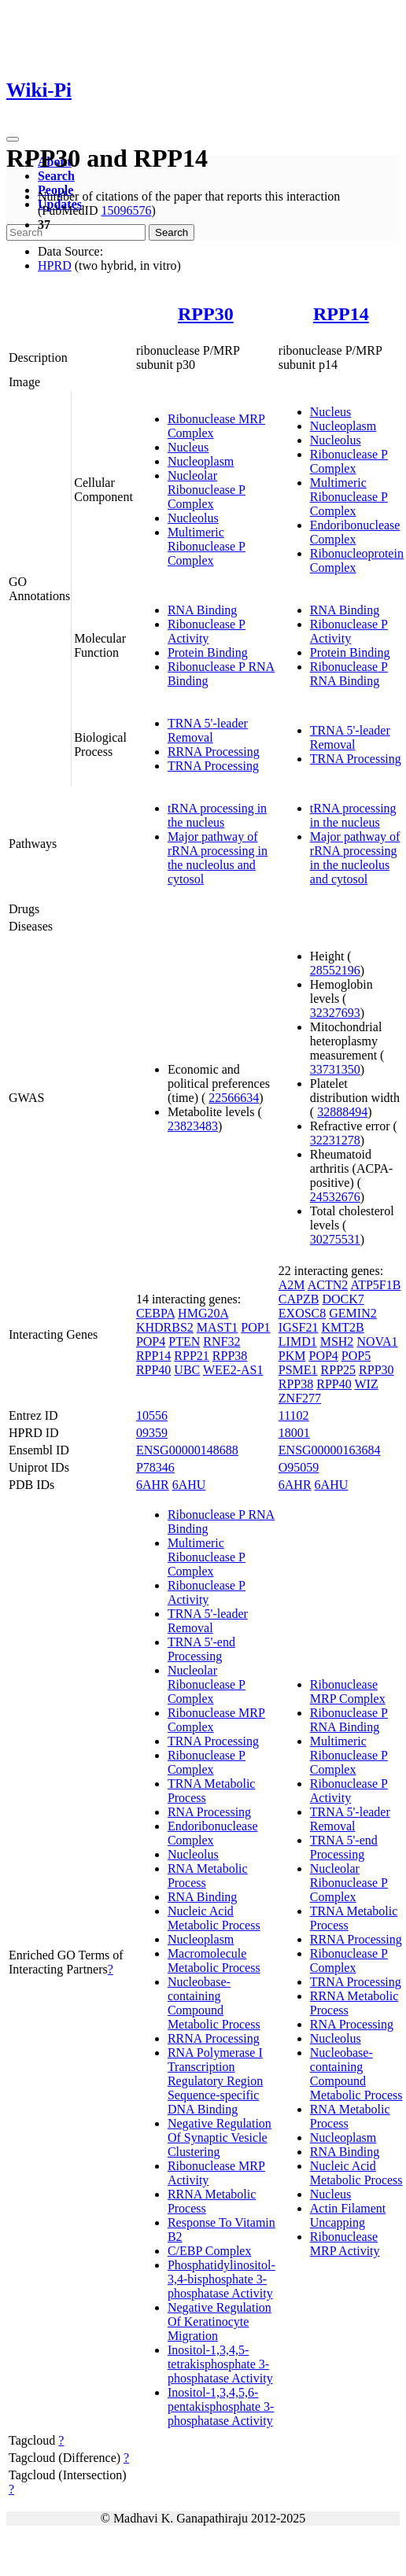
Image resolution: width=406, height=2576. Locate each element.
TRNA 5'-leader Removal (208, 730)
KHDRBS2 (165, 1327)
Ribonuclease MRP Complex (348, 1691)
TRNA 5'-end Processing (201, 1649)
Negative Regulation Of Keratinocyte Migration (219, 2321)
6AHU (189, 1484)
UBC (187, 1369)
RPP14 (341, 314)
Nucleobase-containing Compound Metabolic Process (214, 2003)
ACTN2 (328, 1285)
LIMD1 (298, 1341)
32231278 (335, 1140)
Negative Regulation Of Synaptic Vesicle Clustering (219, 2137)
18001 (294, 1432)
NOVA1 (376, 1341)
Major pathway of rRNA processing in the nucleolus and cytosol (218, 858)
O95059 (299, 1467)
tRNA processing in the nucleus (217, 815)
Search (56, 175)
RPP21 (191, 1355)
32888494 (342, 1111)
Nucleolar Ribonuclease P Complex (206, 489)
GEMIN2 (352, 1313)
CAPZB (299, 1299)
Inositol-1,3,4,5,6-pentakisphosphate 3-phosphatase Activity (221, 2406)
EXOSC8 (302, 1313)
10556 (152, 1415)
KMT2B (342, 1327)
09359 (152, 1432)
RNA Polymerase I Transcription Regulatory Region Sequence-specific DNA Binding (215, 2081)
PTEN (184, 1341)
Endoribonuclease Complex (355, 532)
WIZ (366, 1384)
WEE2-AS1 (233, 1369)
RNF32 (221, 1341)
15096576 (126, 210)
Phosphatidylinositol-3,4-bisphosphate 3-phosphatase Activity (221, 2279)
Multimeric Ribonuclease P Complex (206, 546)
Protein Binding (208, 652)
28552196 (335, 970)
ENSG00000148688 (187, 1450)
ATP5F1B (375, 1285)
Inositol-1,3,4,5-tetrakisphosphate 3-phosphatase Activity (220, 2364)
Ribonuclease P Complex (349, 461)
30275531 (335, 1239)
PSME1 (298, 1369)
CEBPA (155, 1313)
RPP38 (229, 1355)
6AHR (152, 1484)
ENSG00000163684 (330, 1450)
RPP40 (153, 1369)
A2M (292, 1285)
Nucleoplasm (201, 461)
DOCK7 (343, 1299)
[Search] (76, 232)
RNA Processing (209, 1812)
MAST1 (217, 1327)
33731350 (335, 1069)
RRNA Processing (214, 751)
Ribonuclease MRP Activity (345, 2243)
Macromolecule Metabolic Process (214, 1960)
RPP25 (338, 1369)
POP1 (255, 1327)
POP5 (356, 1355)
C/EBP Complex (210, 2250)
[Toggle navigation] (12, 139)
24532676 (335, 1196)
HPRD (55, 265)
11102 (294, 1415)
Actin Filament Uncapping (348, 2215)
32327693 (335, 1012)
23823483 (193, 1126)
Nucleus (188, 447)
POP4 (150, 1341)
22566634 (234, 1097)
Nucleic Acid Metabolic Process (214, 1918)
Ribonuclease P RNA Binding (349, 673)
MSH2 (337, 1341)
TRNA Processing (213, 765)
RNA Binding (202, 610)
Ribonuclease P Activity (206, 631)
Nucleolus (193, 518)
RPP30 (206, 314)
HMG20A (203, 1313)
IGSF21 (299, 1327)
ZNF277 (300, 1398)
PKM (292, 1355)
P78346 (155, 1467)
